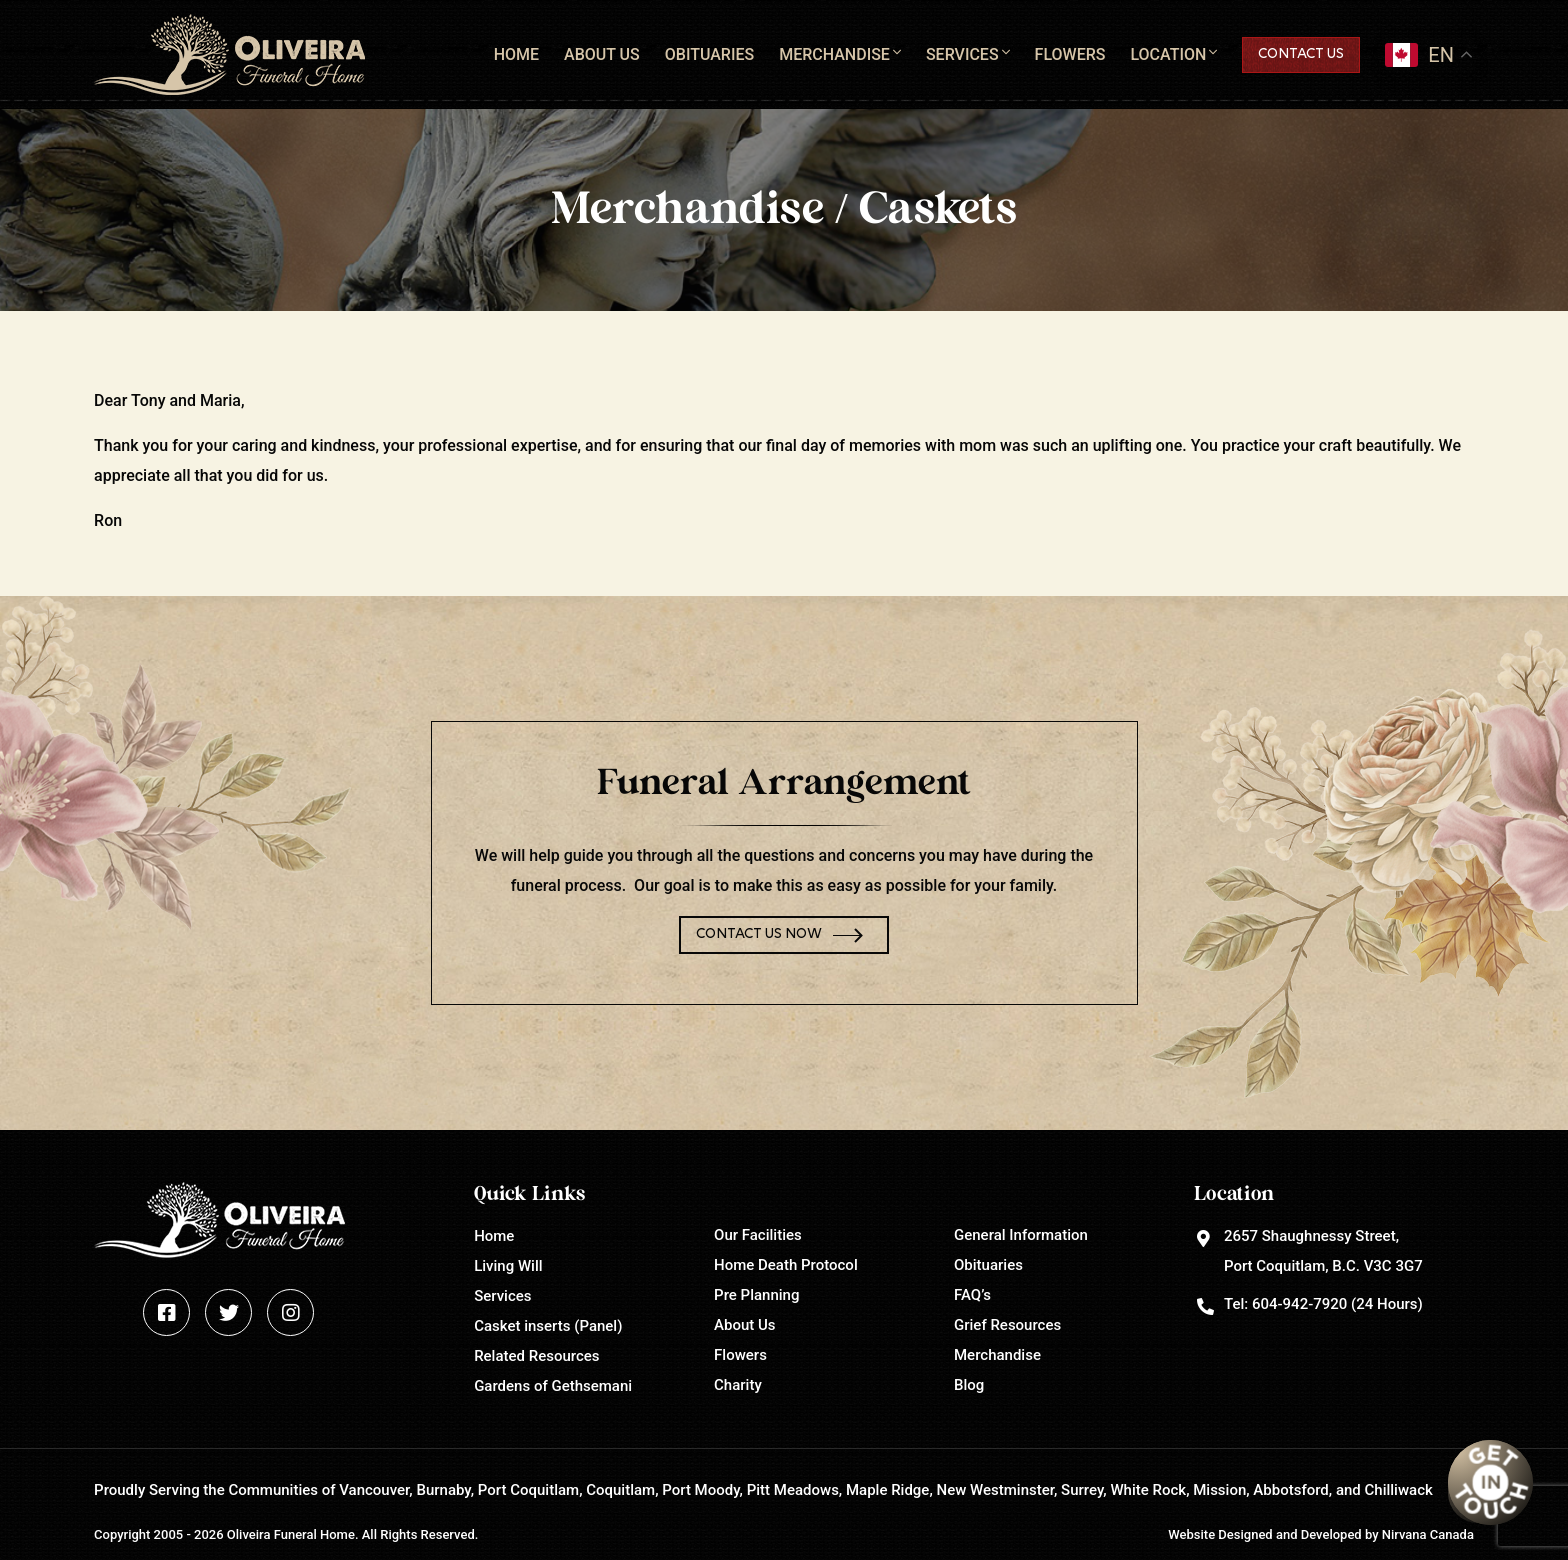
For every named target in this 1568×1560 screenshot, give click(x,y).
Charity (738, 1385)
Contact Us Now (759, 934)
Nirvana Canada (1428, 1534)
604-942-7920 (1299, 1304)
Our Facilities (758, 1235)
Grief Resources (1007, 1325)
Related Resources (536, 1356)
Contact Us (1301, 54)
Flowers (1070, 54)
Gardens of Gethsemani (553, 1386)
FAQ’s (972, 1295)
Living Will (508, 1266)
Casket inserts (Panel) (548, 1326)
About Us (602, 54)
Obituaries (709, 54)
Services (962, 54)
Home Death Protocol (786, 1265)
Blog (969, 1385)
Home (516, 54)
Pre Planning (756, 1295)
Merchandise (834, 54)
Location (1168, 54)
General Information (1021, 1235)
